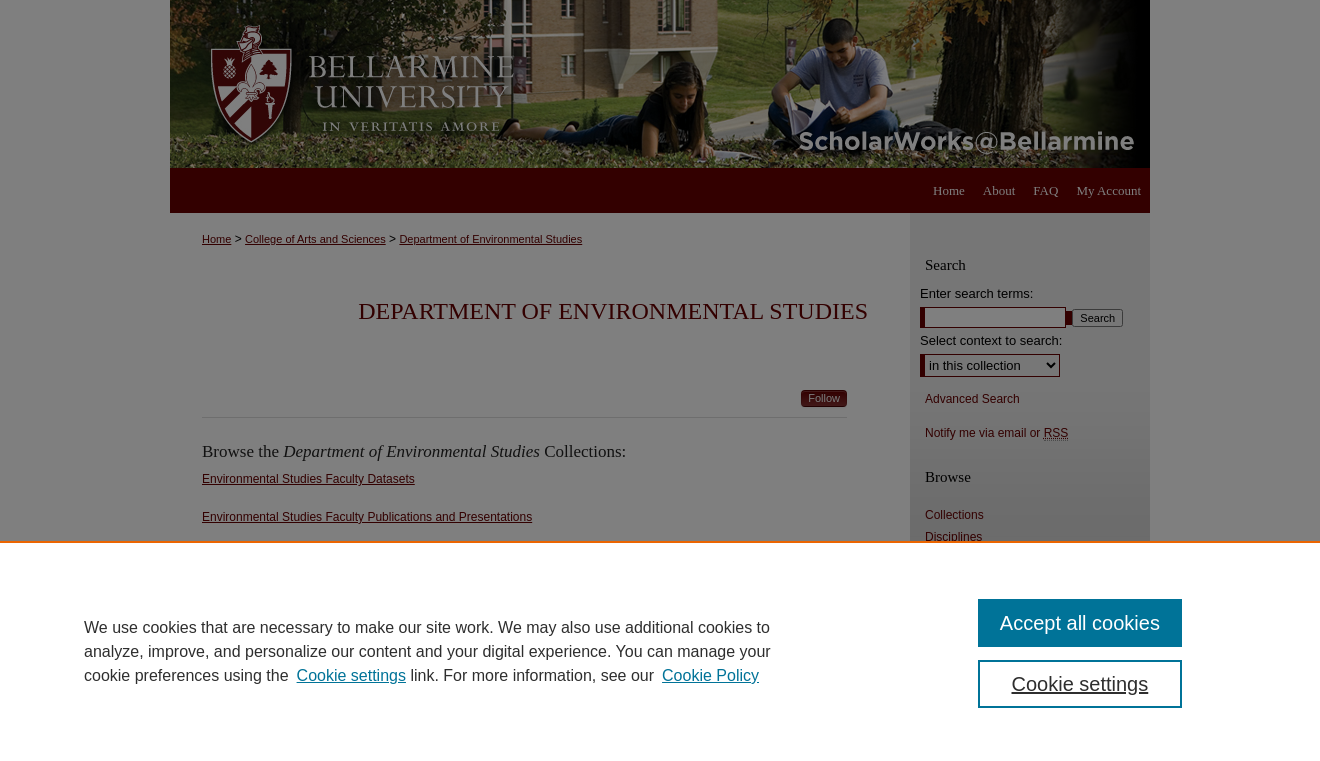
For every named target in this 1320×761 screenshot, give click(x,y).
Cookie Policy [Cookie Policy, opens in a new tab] (710, 675)
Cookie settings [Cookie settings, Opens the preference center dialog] (1080, 684)
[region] (660, 651)
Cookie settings (351, 675)
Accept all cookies (1080, 623)
